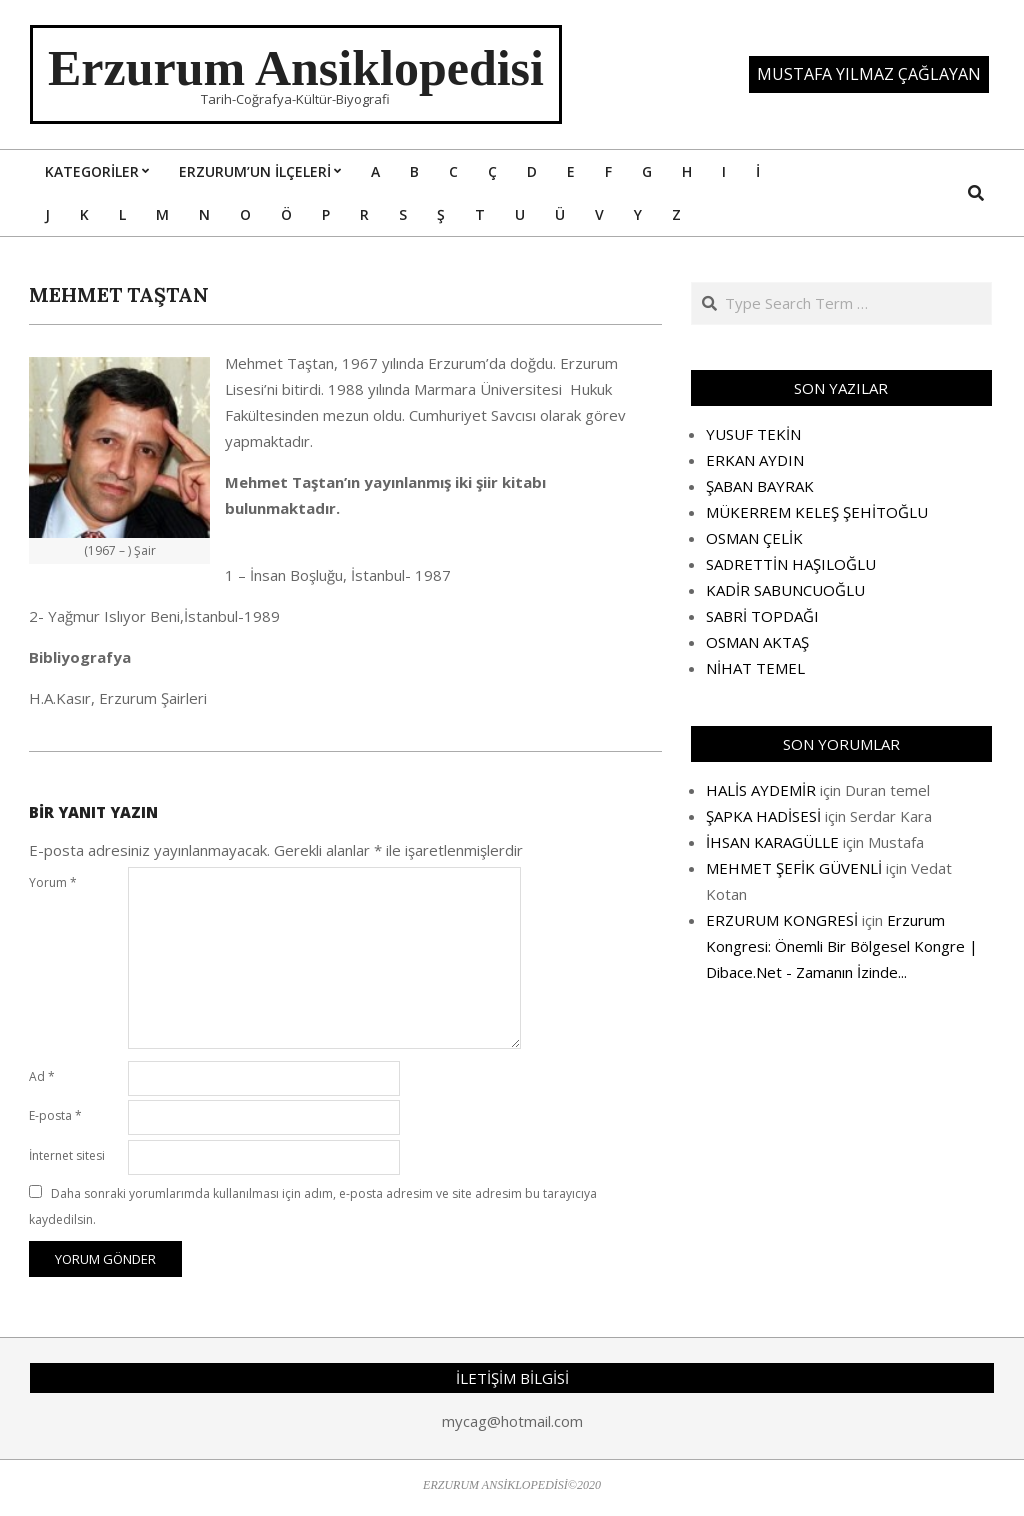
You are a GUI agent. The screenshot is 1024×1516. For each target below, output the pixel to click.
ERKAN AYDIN (755, 460)
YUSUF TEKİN (753, 434)
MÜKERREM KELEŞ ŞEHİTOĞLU (817, 512)
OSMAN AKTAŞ (757, 642)
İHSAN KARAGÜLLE (772, 842)
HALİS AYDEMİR (761, 790)
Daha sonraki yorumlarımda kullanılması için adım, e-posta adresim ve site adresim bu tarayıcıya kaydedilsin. (313, 1206)
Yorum (53, 882)
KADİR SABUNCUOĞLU (785, 590)
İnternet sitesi (67, 1155)
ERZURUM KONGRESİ (782, 920)
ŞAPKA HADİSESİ (763, 816)
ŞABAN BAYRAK (760, 486)
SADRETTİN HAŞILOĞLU (791, 564)
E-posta (55, 1115)
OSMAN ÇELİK (754, 538)
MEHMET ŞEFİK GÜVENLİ (794, 868)
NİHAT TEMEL (755, 668)
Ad (42, 1076)
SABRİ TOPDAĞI (762, 616)
